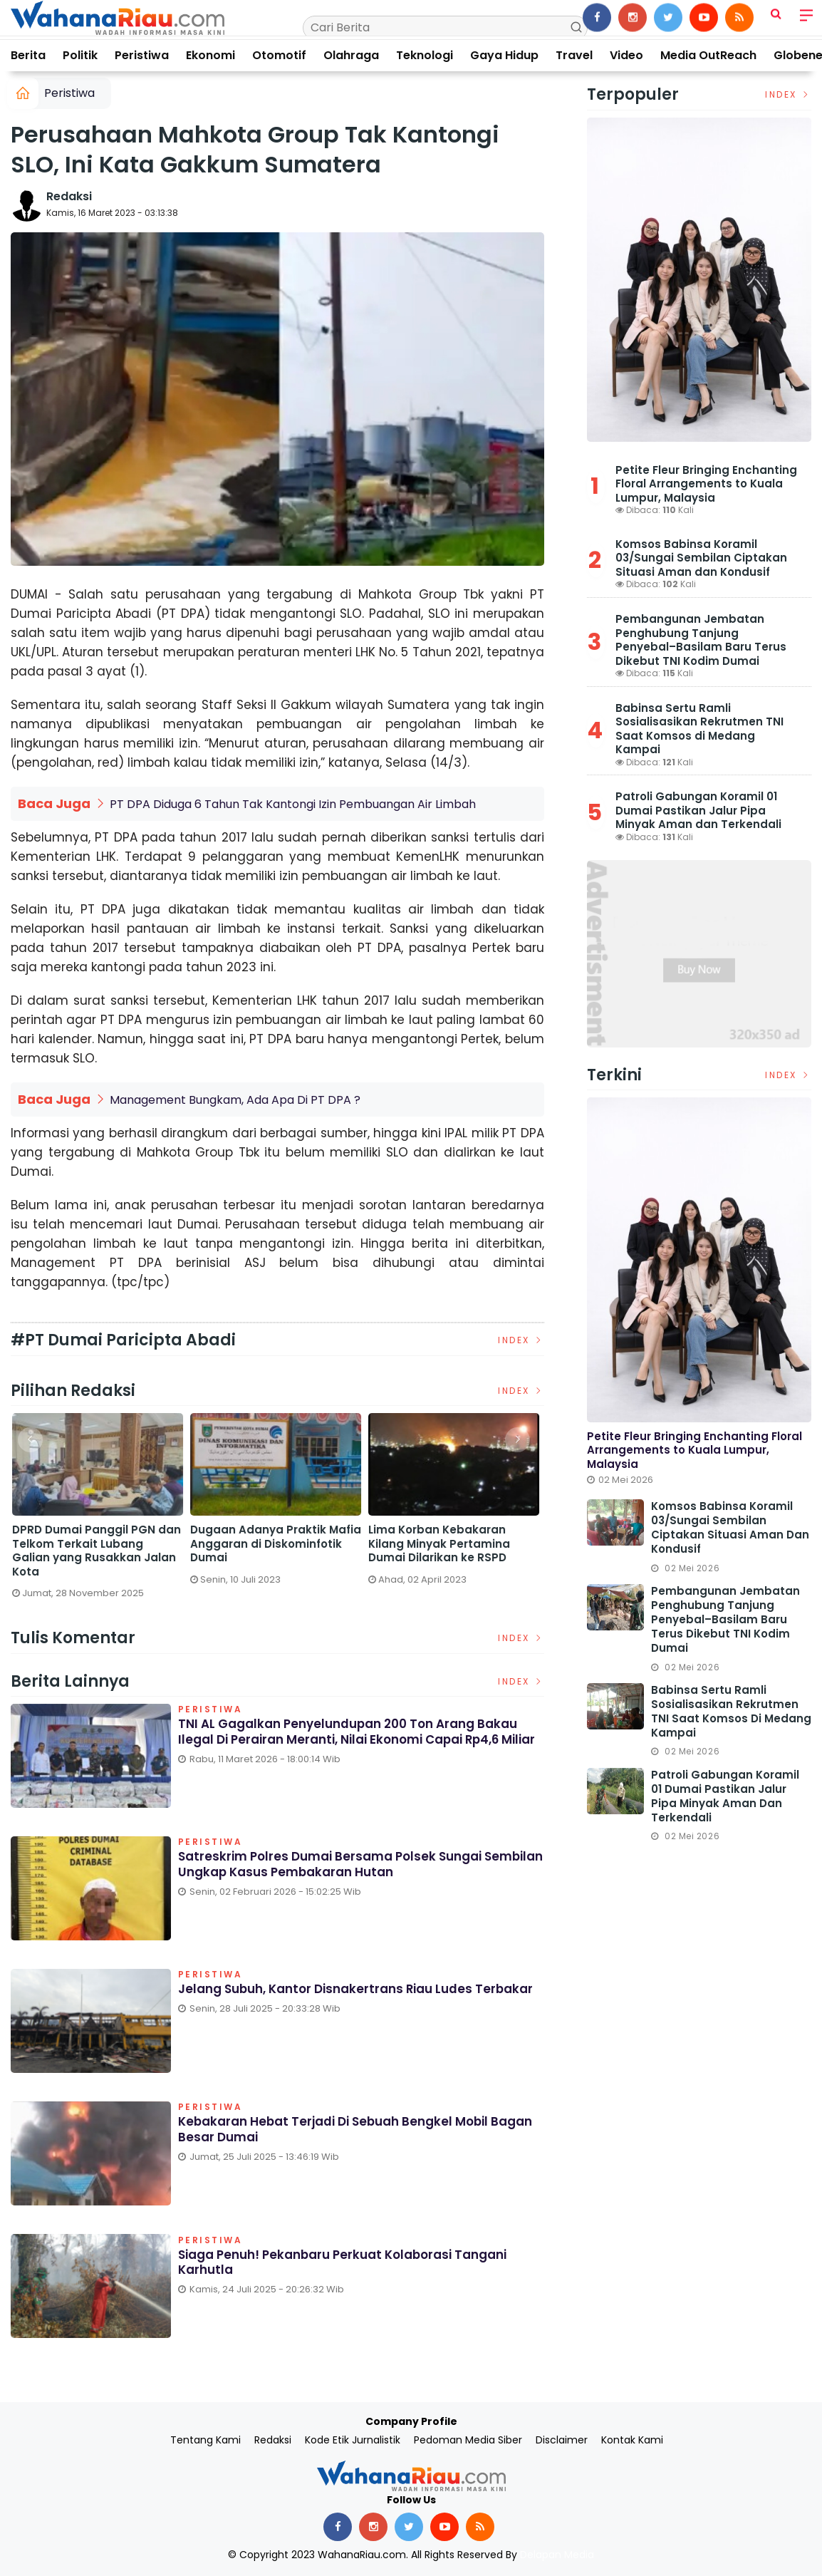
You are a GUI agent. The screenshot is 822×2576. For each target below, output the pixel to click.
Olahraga (351, 55)
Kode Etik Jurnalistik (352, 2440)
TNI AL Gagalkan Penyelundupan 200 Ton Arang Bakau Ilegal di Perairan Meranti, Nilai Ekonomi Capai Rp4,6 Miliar (358, 1741)
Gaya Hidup (504, 55)
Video (626, 55)
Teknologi (424, 55)
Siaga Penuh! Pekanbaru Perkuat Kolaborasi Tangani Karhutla (353, 2263)
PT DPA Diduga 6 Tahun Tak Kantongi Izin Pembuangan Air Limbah (293, 804)
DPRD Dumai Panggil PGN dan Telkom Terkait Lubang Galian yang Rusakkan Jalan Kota (276, 1550)
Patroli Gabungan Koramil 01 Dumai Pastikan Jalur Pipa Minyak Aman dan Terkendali (698, 810)
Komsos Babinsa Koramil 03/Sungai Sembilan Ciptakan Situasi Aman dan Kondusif (701, 558)
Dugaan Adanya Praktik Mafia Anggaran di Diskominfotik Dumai (455, 1544)
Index (521, 1340)
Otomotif (279, 55)
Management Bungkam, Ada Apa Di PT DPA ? (235, 1100)
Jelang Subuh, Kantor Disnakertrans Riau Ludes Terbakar (334, 1998)
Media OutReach (708, 55)
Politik (80, 55)
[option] (100, 1511)
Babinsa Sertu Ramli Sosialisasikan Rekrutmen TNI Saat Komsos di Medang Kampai (699, 728)
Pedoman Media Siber (468, 2440)
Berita (28, 55)
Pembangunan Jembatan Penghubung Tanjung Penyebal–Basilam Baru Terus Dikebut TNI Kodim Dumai (700, 639)
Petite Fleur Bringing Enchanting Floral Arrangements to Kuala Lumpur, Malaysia (706, 483)
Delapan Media (557, 2554)
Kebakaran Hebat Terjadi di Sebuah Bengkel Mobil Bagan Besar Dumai (342, 2131)
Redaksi (69, 196)
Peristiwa (142, 55)
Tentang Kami (205, 2440)
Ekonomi (210, 55)
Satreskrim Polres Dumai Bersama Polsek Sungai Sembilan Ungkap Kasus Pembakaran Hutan (84, 1550)
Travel (574, 55)
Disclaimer (562, 2440)
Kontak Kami (632, 2440)
